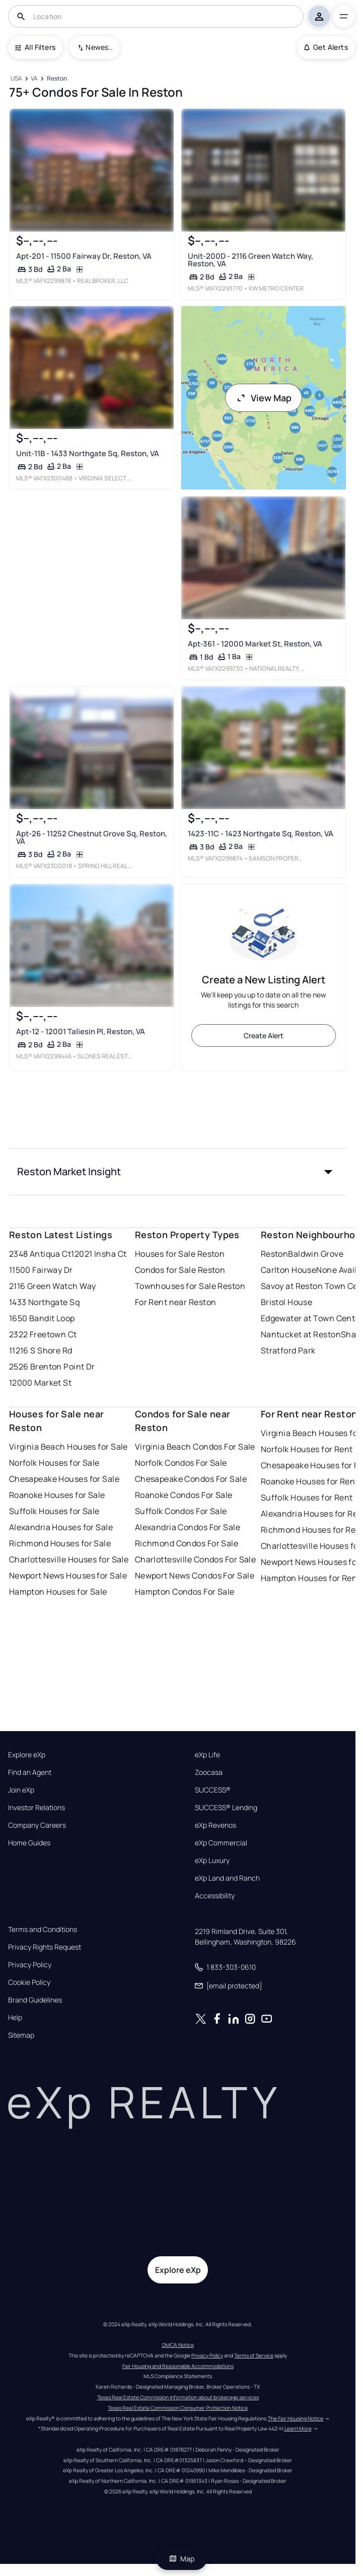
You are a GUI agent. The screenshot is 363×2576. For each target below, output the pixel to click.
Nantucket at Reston (301, 1334)
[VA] (34, 79)
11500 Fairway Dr (41, 1269)
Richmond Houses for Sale (60, 1543)
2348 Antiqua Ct (40, 1253)
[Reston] (56, 79)
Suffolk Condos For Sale (181, 1511)
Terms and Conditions (42, 1929)
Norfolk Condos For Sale (181, 1462)
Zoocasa (209, 1772)
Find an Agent (29, 1772)
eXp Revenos (215, 1825)
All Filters (35, 47)
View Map (264, 398)
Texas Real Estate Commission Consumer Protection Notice (178, 2407)
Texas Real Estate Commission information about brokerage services (178, 2397)
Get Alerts (326, 47)
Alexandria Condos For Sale (187, 1527)
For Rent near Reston (175, 1302)
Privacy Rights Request (44, 1947)
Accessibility (215, 1895)
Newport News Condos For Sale (194, 1575)
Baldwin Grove (315, 1253)
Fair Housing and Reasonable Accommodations (178, 2366)
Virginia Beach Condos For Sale (195, 1446)
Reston (274, 1253)
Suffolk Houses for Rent (307, 1497)
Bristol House (287, 1302)
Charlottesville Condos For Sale (195, 1559)
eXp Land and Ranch (227, 1878)
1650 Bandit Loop (42, 1318)
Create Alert (263, 1035)
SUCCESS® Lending (226, 1807)
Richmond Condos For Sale (187, 1543)
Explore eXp (26, 1754)
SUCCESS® (213, 1790)
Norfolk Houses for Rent (307, 1449)
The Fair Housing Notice (295, 2418)
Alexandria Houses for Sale (61, 1527)
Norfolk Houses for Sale (54, 1462)
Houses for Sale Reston (180, 1253)
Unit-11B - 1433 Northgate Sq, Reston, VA (87, 453)
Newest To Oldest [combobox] (99, 47)
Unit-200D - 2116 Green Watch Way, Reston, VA (250, 259)
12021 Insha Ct (98, 1253)
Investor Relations (36, 1807)
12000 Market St (40, 1382)
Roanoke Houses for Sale (57, 1494)
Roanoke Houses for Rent (309, 1481)
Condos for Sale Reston (180, 1269)
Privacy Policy (29, 1964)
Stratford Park (288, 1350)
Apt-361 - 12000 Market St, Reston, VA (254, 643)
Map (182, 2558)
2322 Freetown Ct (43, 1334)
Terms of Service (253, 2355)
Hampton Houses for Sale (58, 1591)
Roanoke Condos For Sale (184, 1494)
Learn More (298, 2428)
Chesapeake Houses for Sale (64, 1478)
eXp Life (207, 1754)
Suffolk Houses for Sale (54, 1511)
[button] (178, 1172)
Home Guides (29, 1842)
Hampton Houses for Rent (310, 1578)
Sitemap (21, 2035)
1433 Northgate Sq (44, 1302)
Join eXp (21, 1790)
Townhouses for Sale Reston (190, 1286)
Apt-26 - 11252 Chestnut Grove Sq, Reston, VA (91, 837)
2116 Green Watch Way (52, 1286)
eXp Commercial (221, 1842)
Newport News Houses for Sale (68, 1575)
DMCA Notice (178, 2344)
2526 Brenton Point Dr (52, 1366)
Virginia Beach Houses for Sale (68, 1446)
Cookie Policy (29, 1982)
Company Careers (37, 1825)
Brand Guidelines (35, 1999)
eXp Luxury (212, 1860)
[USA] (16, 79)
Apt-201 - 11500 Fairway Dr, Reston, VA (83, 255)
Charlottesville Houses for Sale (69, 1559)
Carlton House (289, 1269)
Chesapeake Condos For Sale (191, 1478)
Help (15, 2017)
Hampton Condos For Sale (185, 1591)
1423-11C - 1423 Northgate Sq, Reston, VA (260, 833)
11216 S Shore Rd (40, 1350)
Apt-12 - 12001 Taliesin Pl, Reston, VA (80, 1031)
